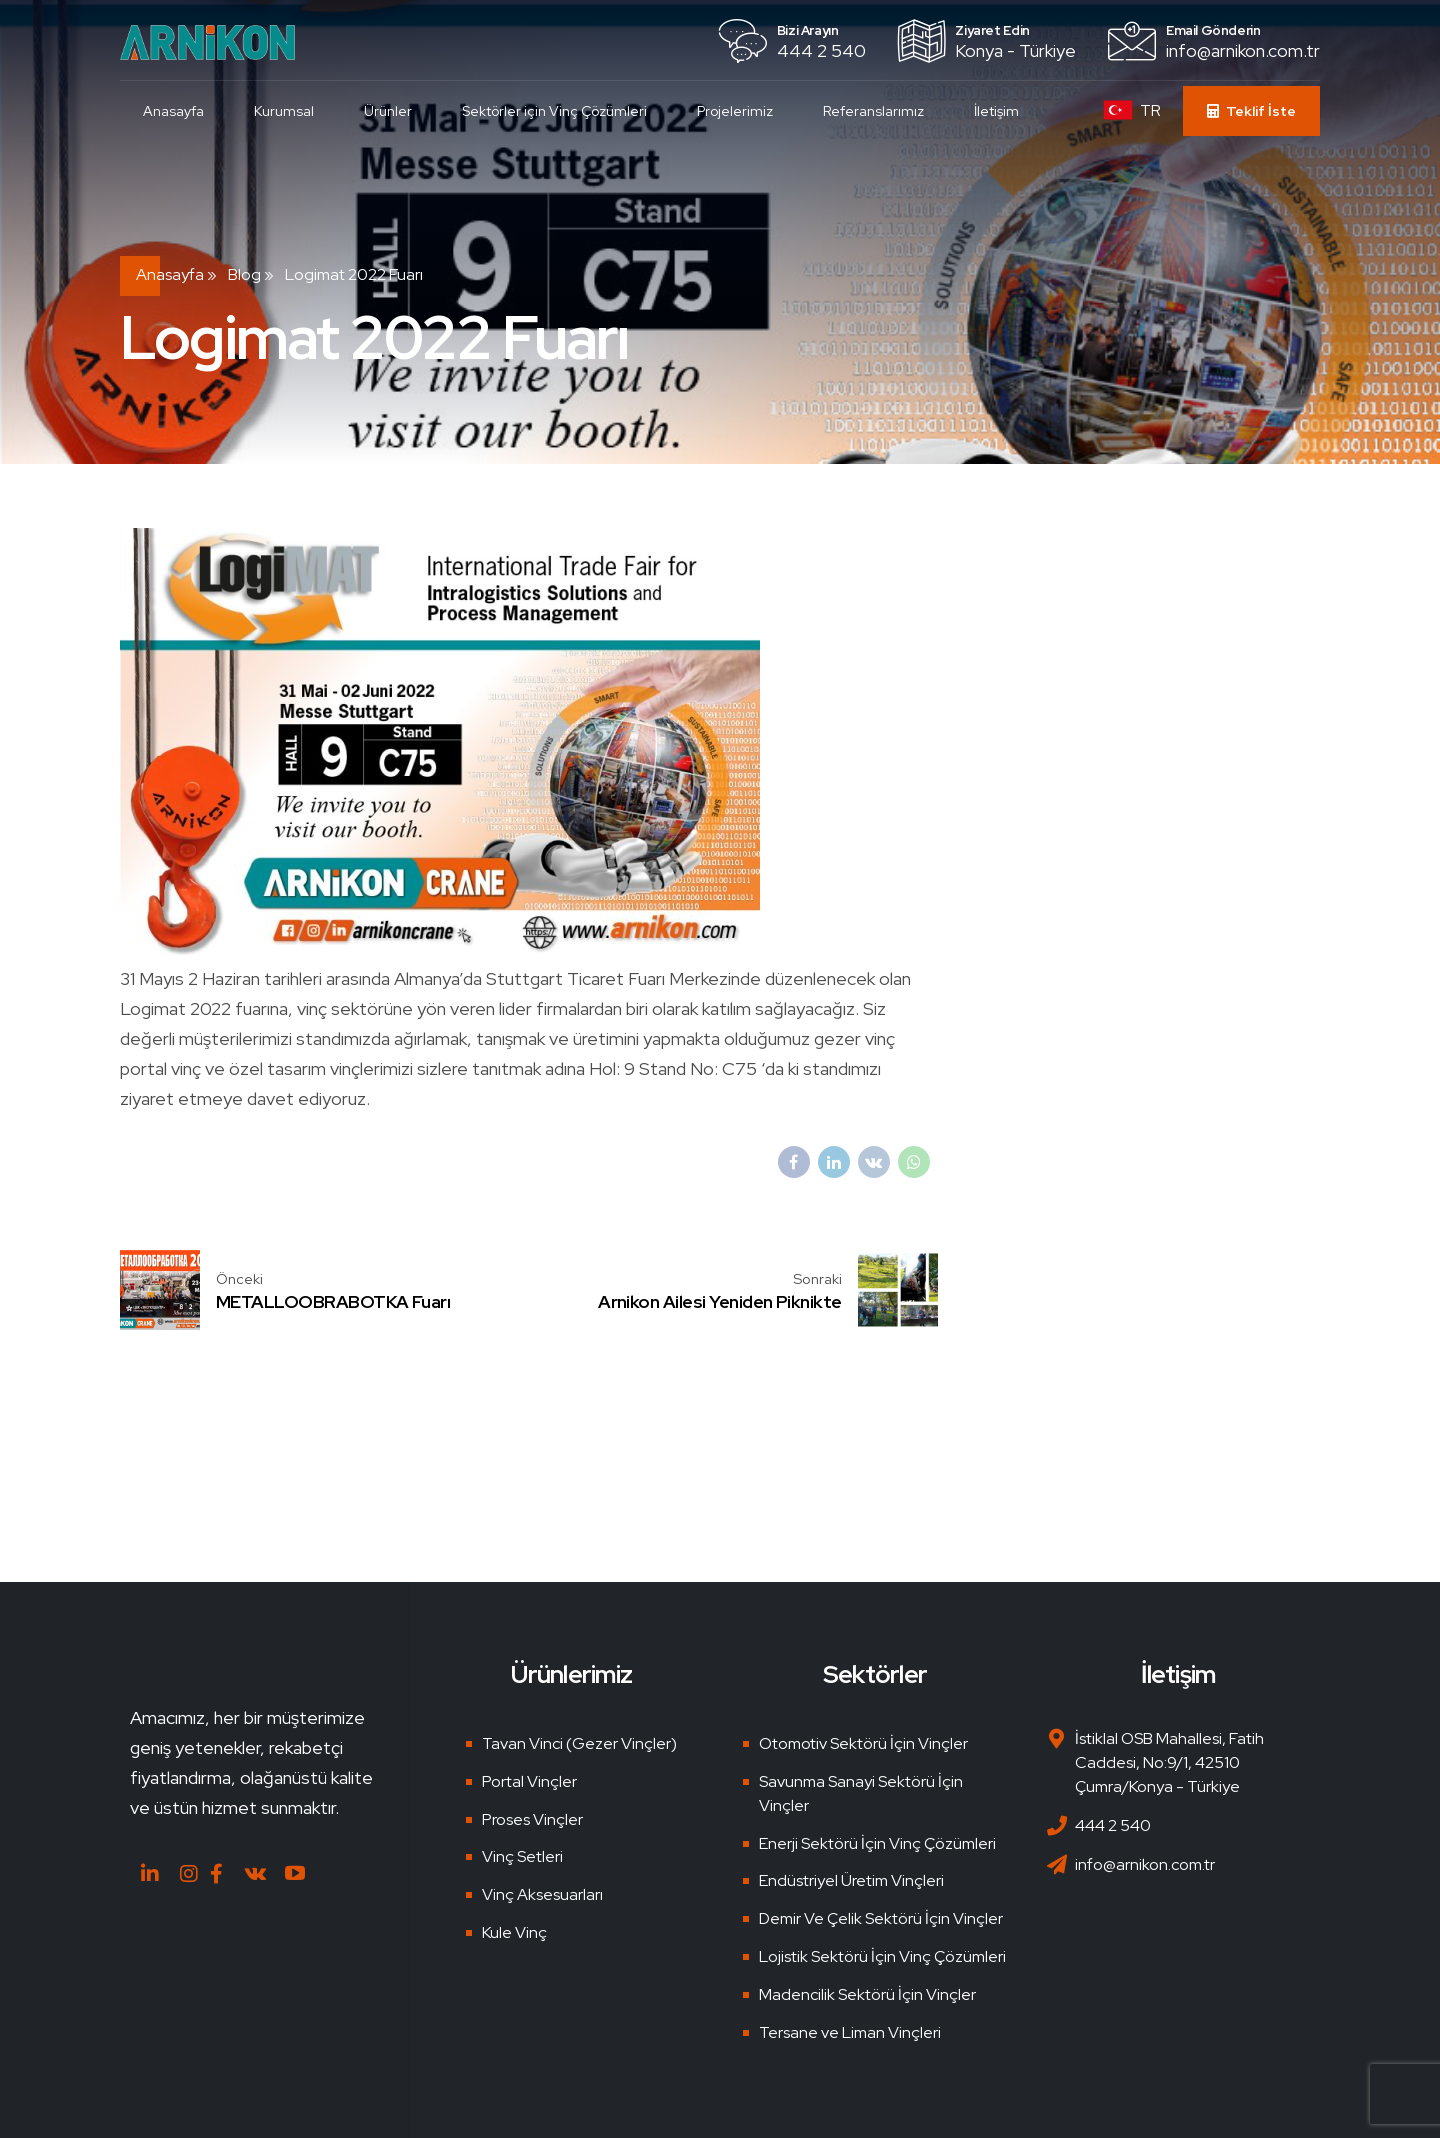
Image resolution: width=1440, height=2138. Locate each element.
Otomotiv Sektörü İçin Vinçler (863, 1743)
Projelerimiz (737, 111)
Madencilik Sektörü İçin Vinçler (867, 1994)
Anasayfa (175, 111)
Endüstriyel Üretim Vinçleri (851, 1880)
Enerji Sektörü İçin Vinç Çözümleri (877, 1843)
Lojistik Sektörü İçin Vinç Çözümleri (882, 1956)
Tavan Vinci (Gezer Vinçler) (579, 1743)
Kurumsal (286, 111)
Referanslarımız (875, 111)
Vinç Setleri (522, 1856)
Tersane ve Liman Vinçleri (850, 2032)
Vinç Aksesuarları (542, 1894)
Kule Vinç (514, 1932)
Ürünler (390, 111)
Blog (244, 274)
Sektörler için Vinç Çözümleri (556, 111)
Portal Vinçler (529, 1781)
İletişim (998, 111)
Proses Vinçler (532, 1819)
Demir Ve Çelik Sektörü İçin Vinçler (881, 1918)
